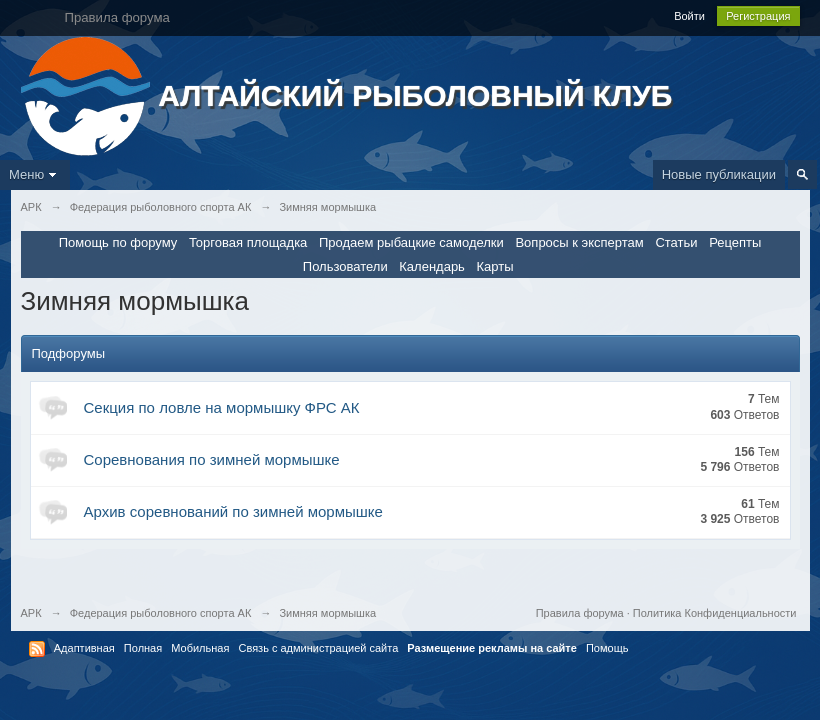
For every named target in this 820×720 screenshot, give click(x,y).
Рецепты (735, 242)
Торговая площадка (248, 242)
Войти (689, 16)
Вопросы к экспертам (579, 242)
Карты (495, 266)
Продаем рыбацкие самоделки (411, 242)
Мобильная (200, 648)
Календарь (432, 266)
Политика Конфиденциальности (715, 613)
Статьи (676, 242)
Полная (143, 648)
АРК (31, 613)
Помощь (607, 648)
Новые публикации (719, 174)
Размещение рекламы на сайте (492, 648)
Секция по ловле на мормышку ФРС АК (222, 407)
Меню (35, 174)
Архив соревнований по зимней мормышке (233, 511)
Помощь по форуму (118, 242)
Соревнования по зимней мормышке (212, 459)
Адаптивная (84, 648)
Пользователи (345, 266)
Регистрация (758, 16)
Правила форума (580, 613)
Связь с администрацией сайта (318, 648)
